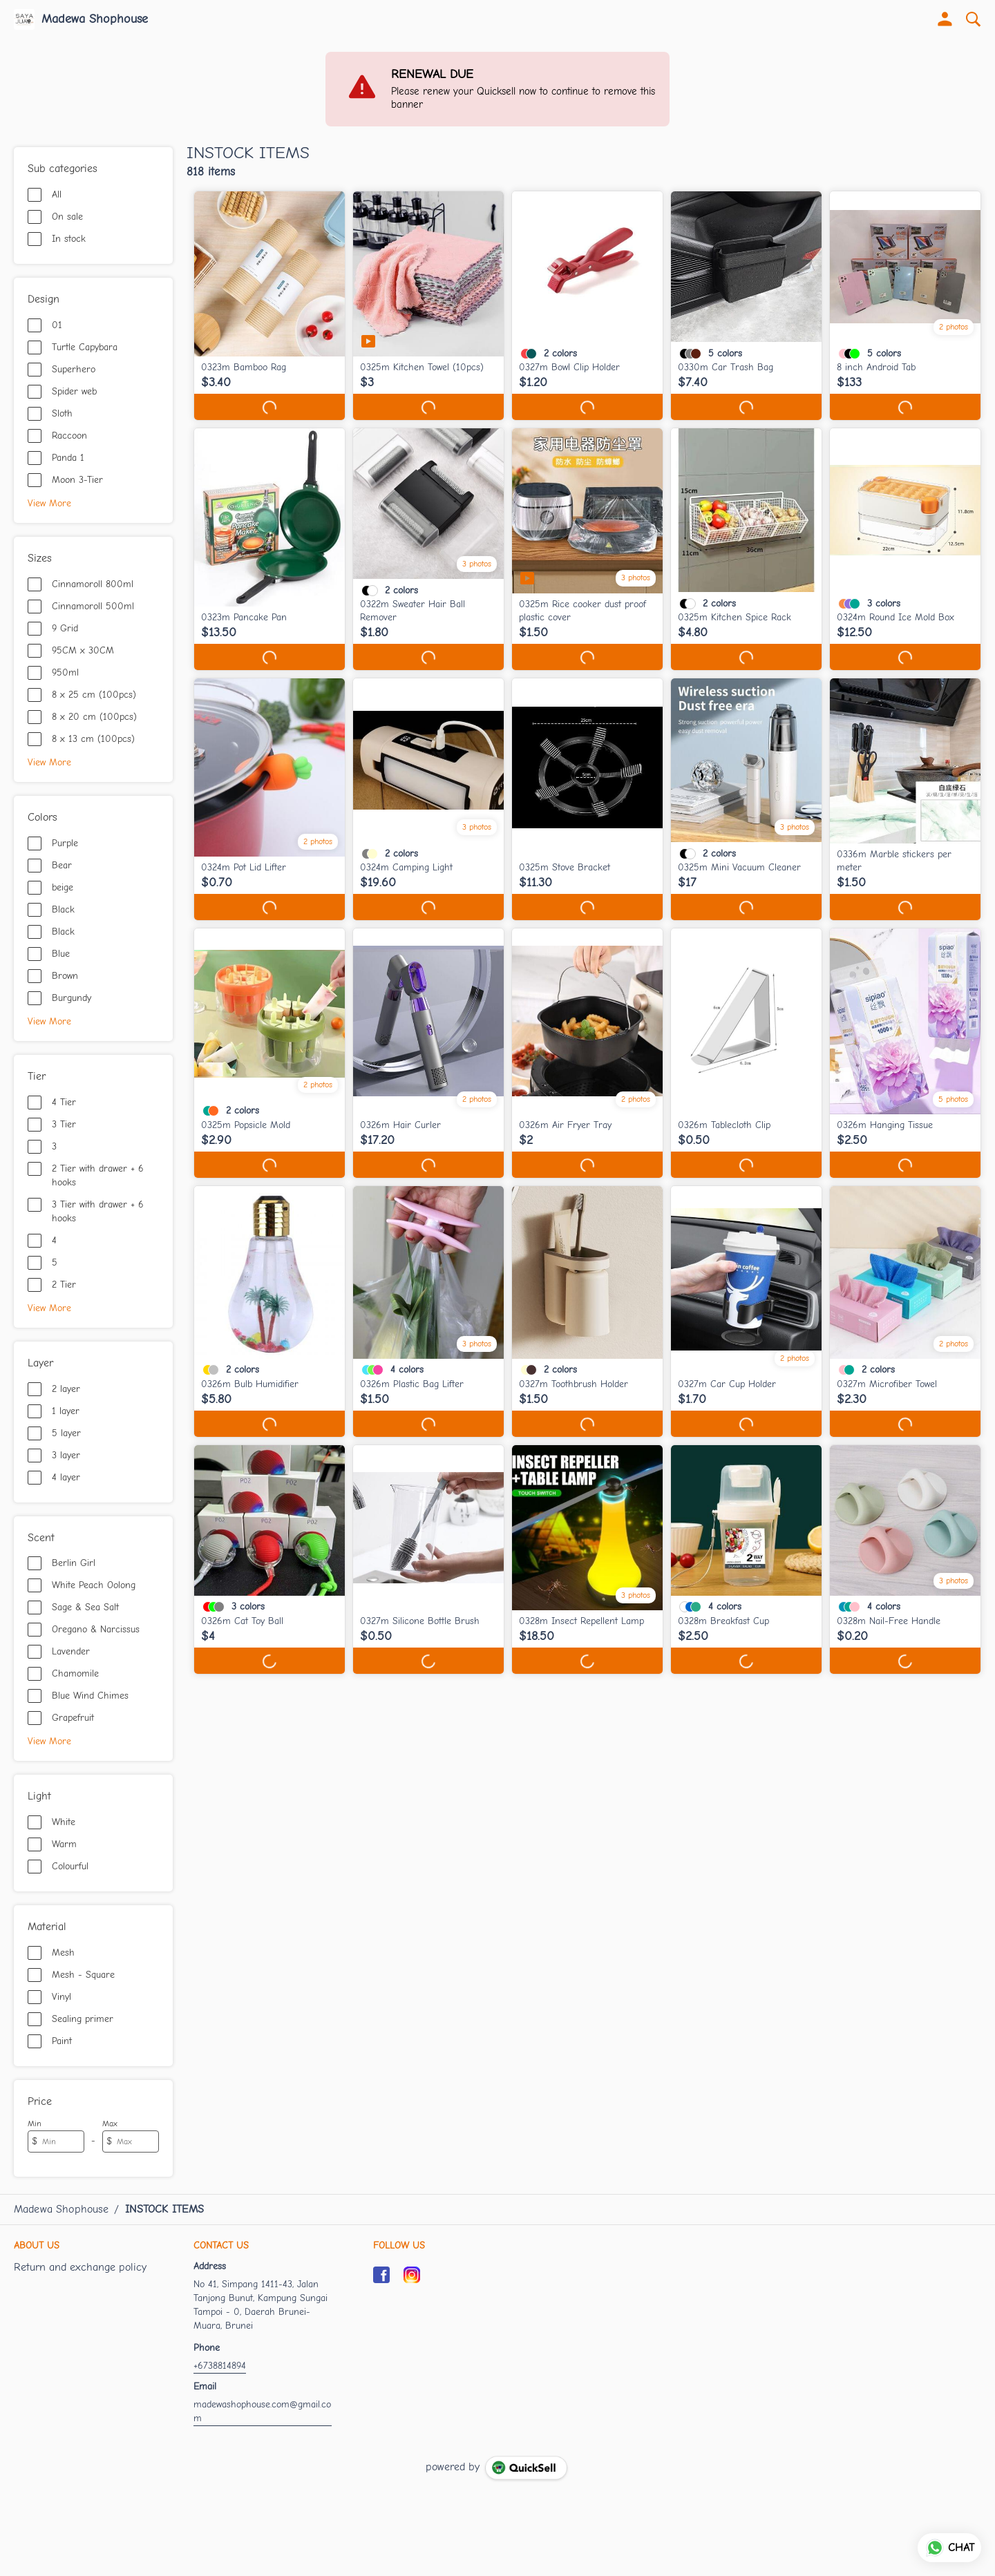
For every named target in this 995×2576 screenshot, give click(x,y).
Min (34, 2123)
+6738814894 (219, 2366)
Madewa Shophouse (94, 19)
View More (49, 503)
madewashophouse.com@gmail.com (262, 2411)
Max (109, 2123)
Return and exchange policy (80, 2267)
